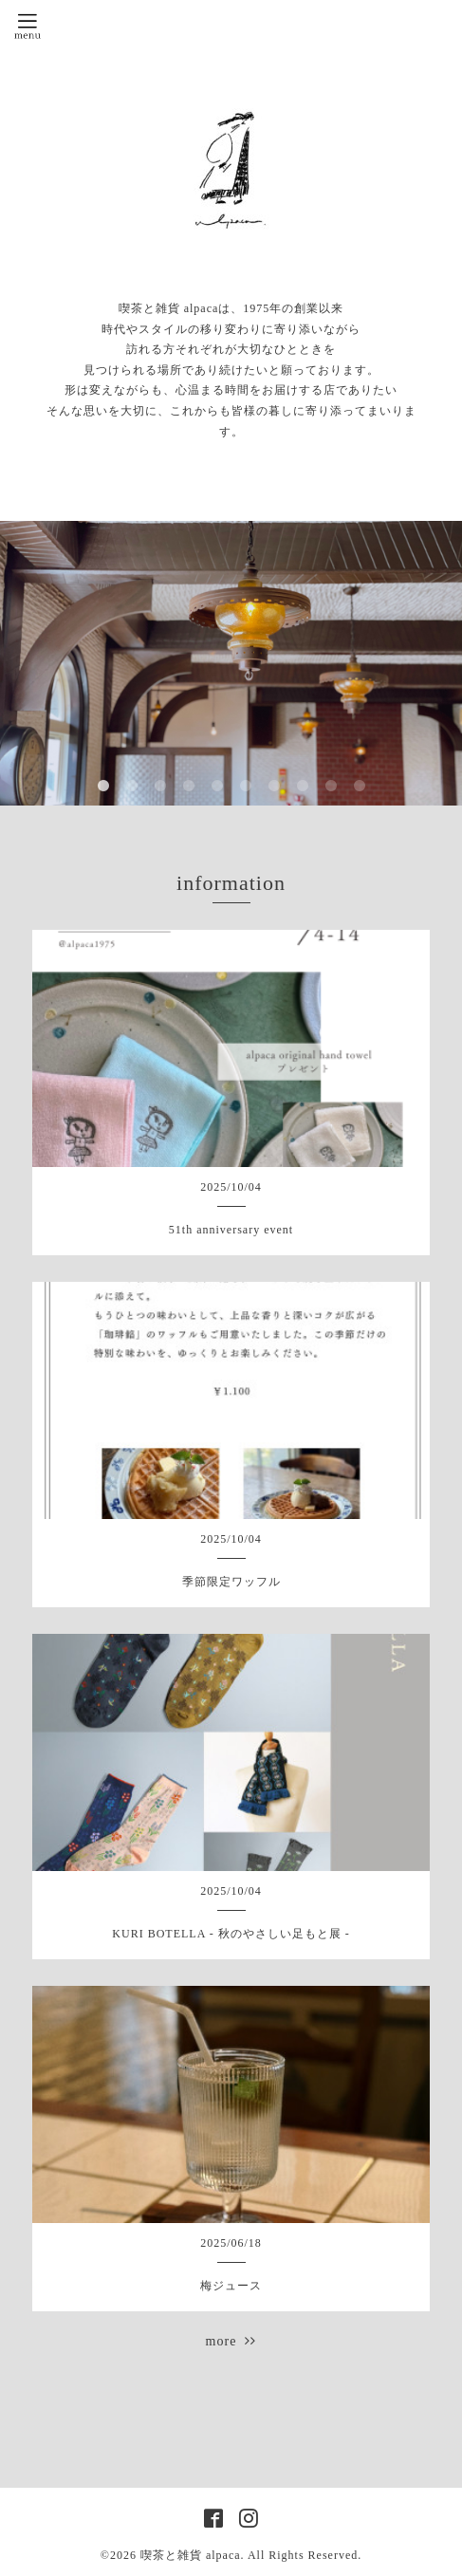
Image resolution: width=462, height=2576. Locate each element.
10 (359, 786)
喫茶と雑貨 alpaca (190, 2555)
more (231, 2341)
